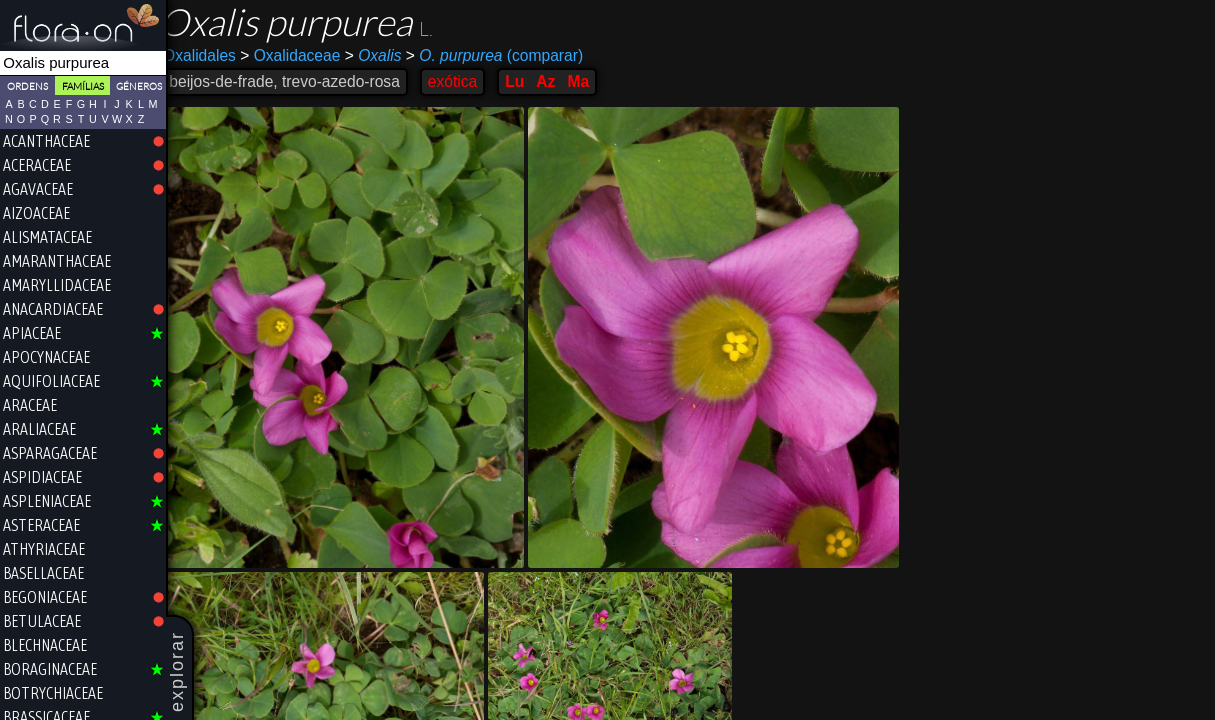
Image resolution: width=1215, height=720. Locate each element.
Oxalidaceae (303, 55)
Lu (527, 81)
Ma (591, 81)
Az (558, 81)
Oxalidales (212, 55)
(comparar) (507, 56)
